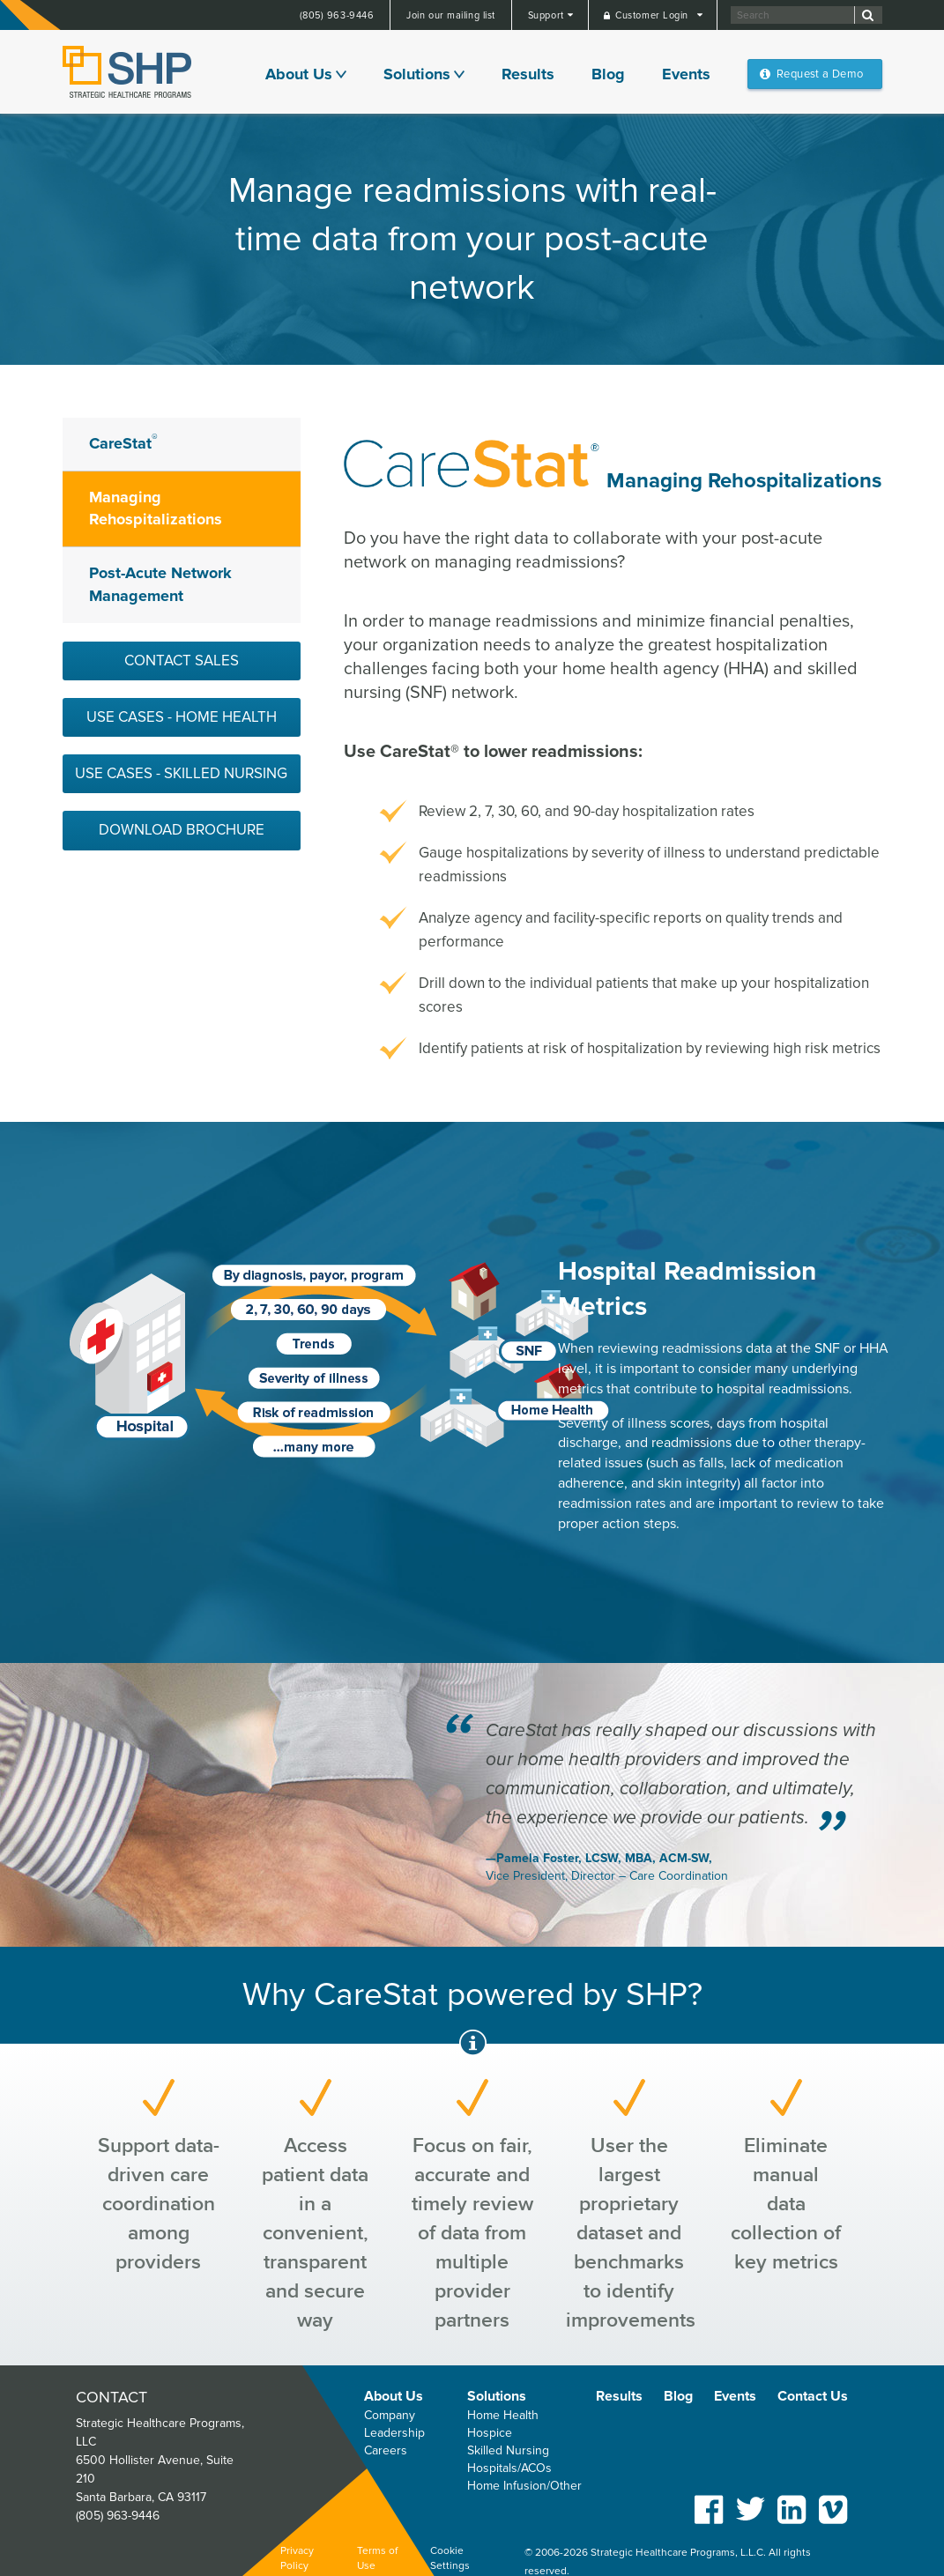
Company (389, 2415)
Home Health (503, 2415)
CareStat (123, 442)
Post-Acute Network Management (160, 584)
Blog (608, 74)
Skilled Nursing (508, 2450)
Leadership (394, 2432)
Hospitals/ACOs (509, 2468)
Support (547, 15)
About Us (298, 74)
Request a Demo (820, 74)
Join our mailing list (450, 15)
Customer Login (653, 15)
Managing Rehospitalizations (155, 508)
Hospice (489, 2432)
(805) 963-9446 (337, 15)
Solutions (416, 74)
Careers (385, 2450)
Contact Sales (181, 660)
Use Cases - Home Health (181, 717)
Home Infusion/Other (524, 2485)
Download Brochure (181, 829)
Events (686, 74)
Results (528, 74)
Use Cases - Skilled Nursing (181, 773)
